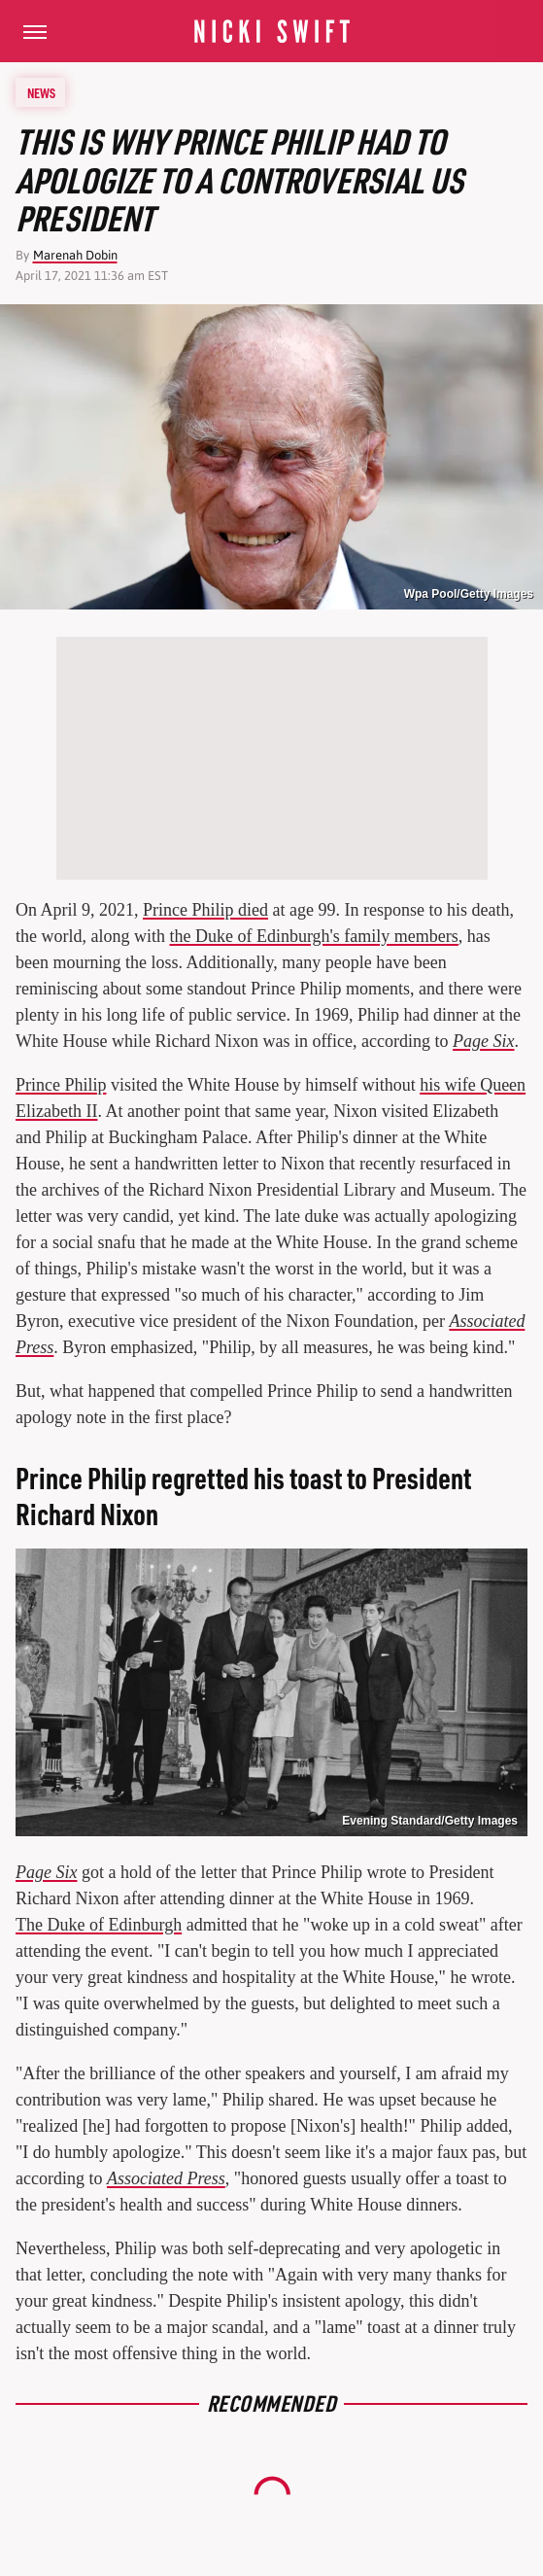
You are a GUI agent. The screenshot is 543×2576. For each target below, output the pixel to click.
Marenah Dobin (75, 255)
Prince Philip (61, 1085)
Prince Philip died (205, 910)
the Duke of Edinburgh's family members (313, 936)
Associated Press (166, 2178)
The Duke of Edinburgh (99, 1924)
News (41, 92)
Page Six (483, 1041)
